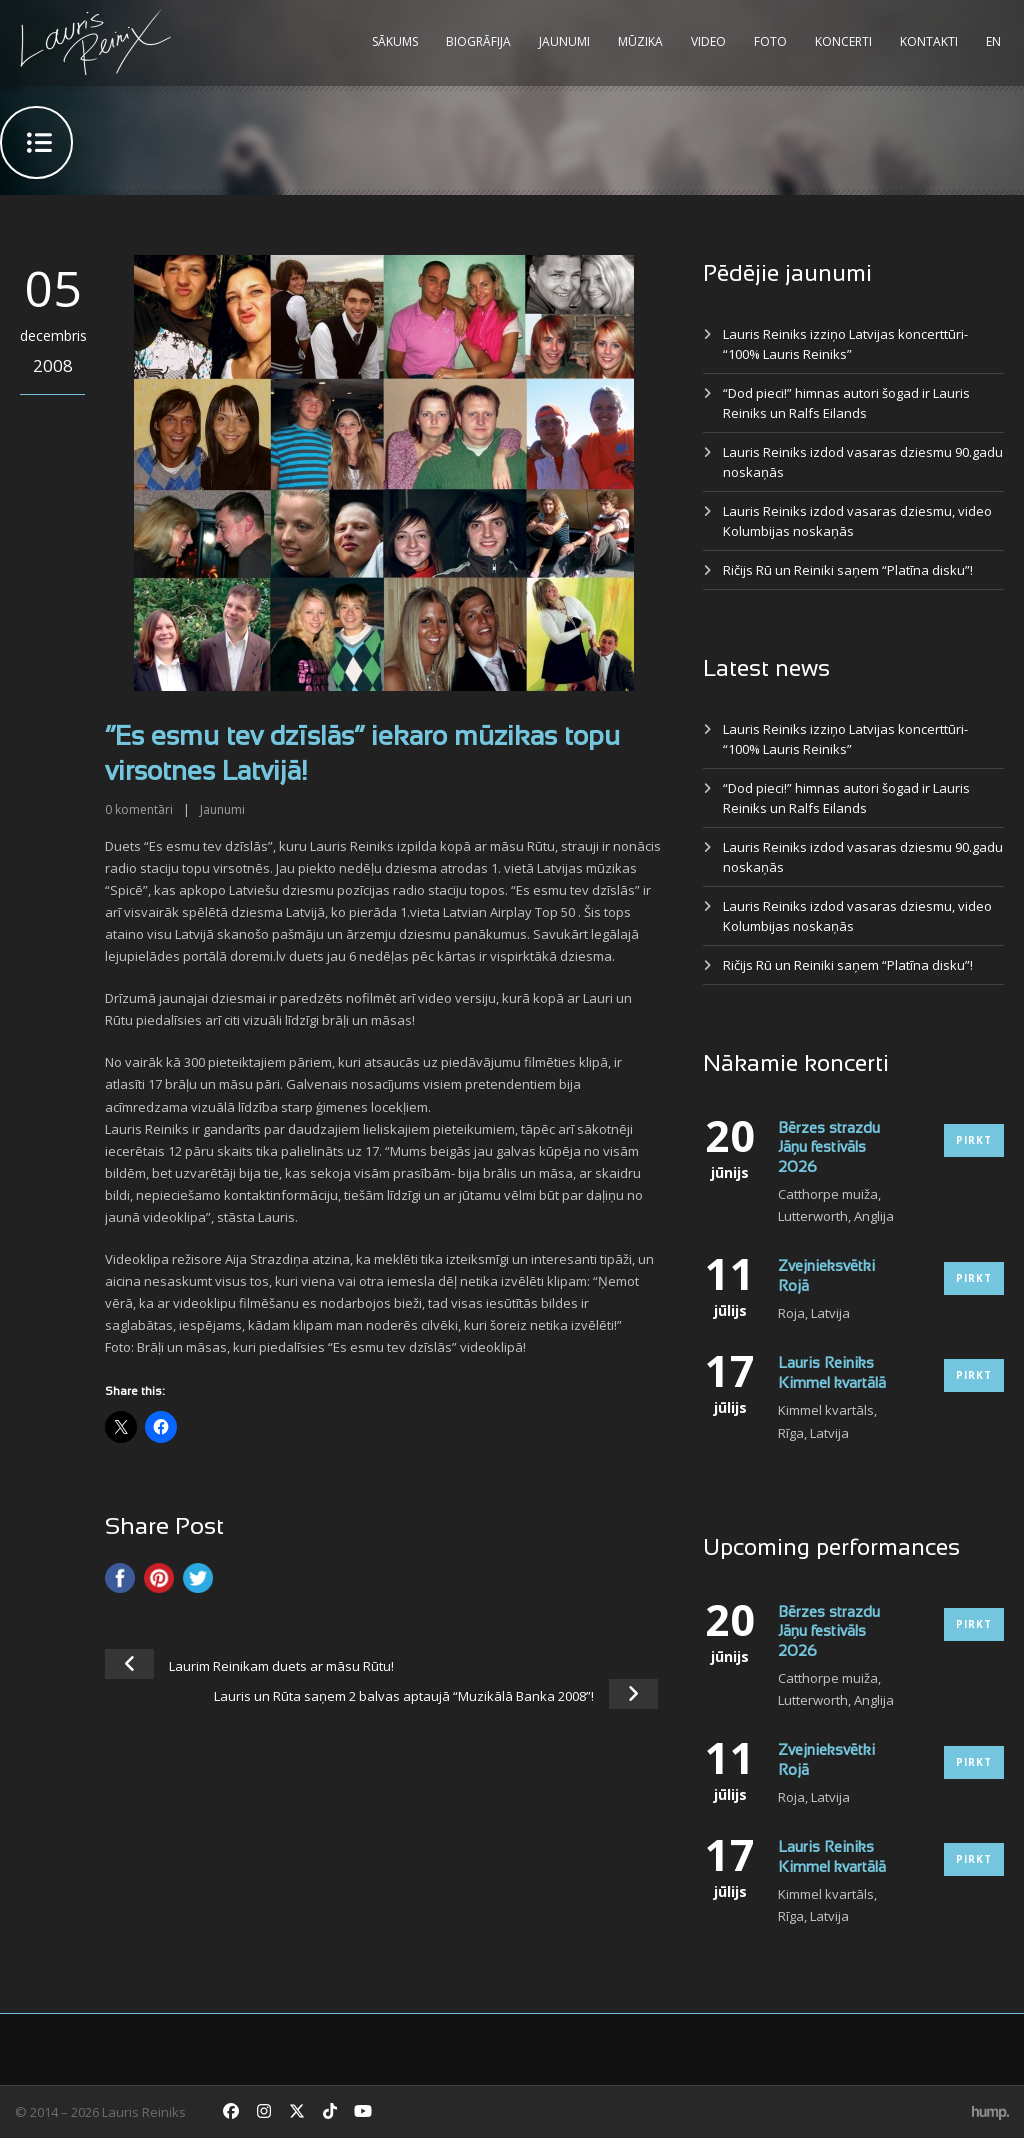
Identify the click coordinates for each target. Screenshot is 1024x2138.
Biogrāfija (478, 41)
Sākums (395, 41)
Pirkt (974, 1140)
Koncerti (843, 41)
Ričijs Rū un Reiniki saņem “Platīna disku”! (848, 570)
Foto (770, 41)
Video (708, 41)
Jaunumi (564, 41)
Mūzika (640, 41)
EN (993, 41)
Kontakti (929, 41)
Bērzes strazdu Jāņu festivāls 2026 (829, 1148)
